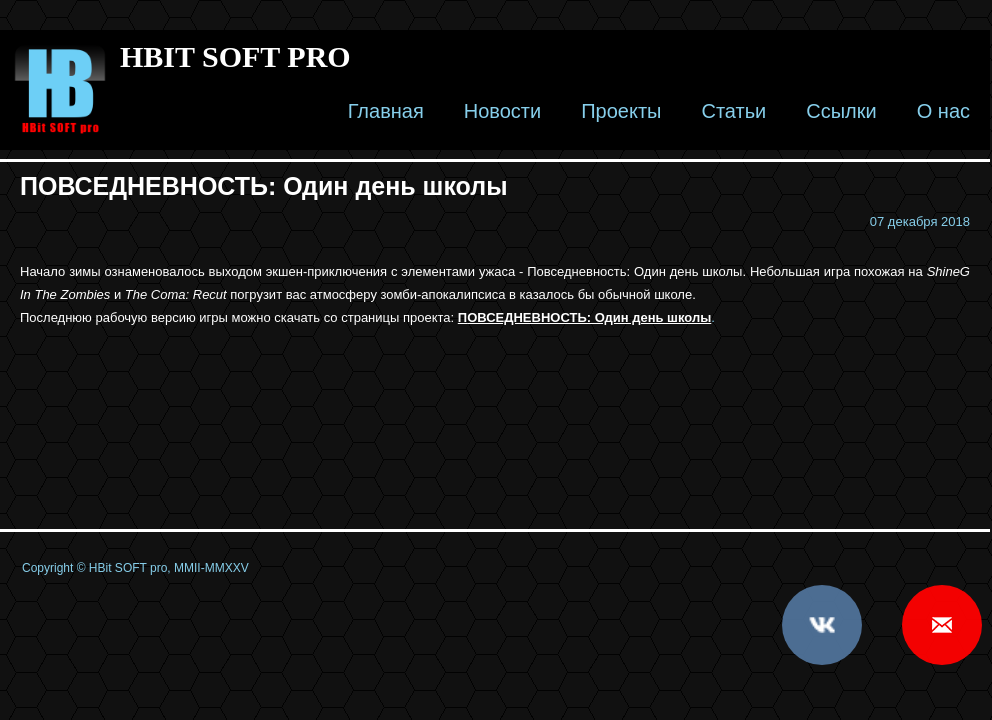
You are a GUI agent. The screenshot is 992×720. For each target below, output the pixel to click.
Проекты (621, 111)
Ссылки (841, 111)
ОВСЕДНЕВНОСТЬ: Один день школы (589, 317)
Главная (386, 111)
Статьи (733, 111)
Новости (502, 111)
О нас (943, 111)
